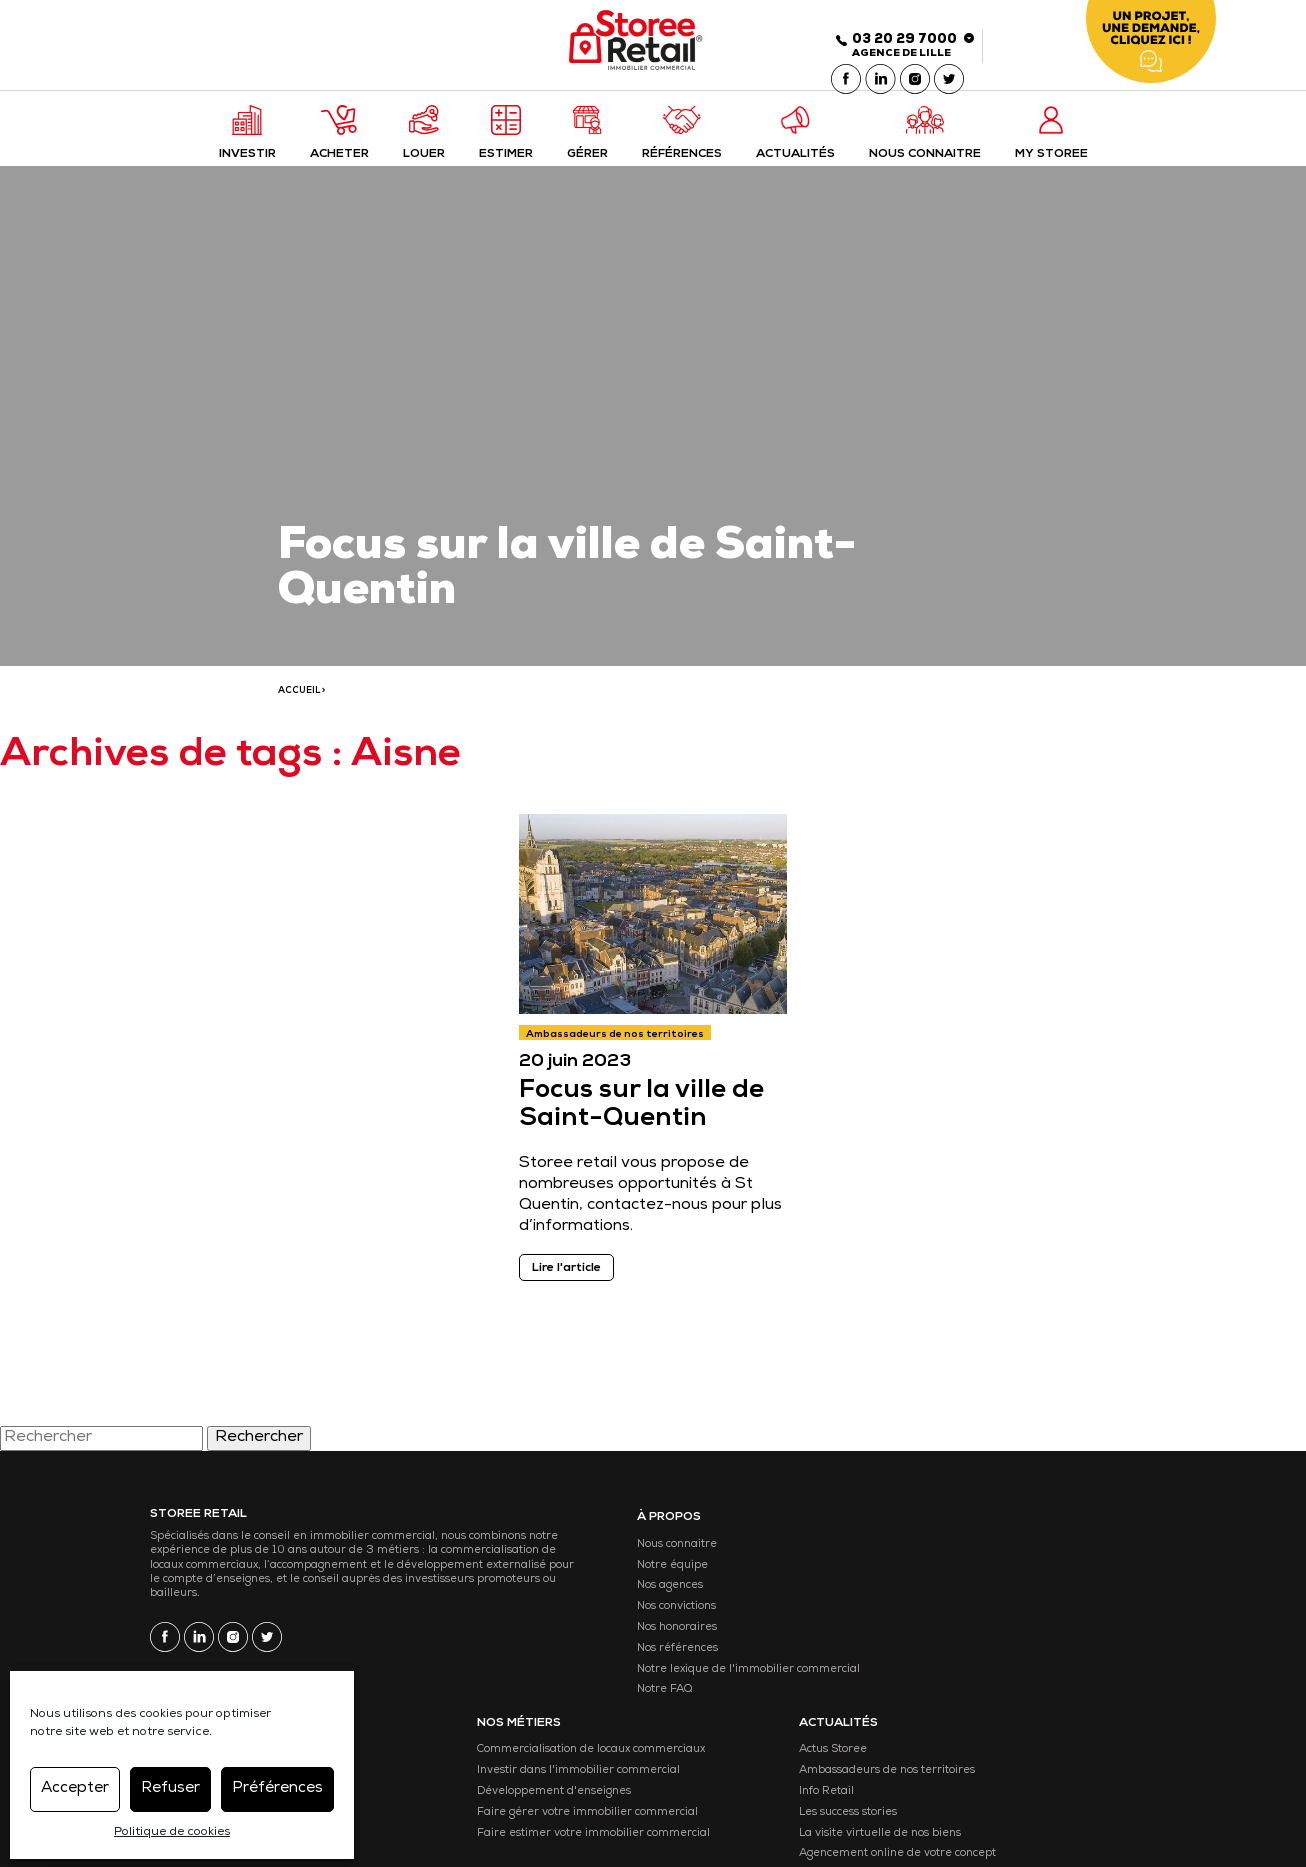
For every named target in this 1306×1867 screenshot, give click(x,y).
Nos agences (564, 1599)
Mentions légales (443, 1810)
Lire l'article (570, 1281)
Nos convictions (570, 1620)
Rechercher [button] (259, 1454)
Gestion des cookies (588, 1810)
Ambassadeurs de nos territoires (619, 1047)
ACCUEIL (299, 700)
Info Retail (1040, 1620)
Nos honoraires (571, 1641)
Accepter (75, 1787)
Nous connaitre (571, 1558)
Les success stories (1062, 1641)
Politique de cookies (172, 1831)
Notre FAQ (558, 1724)
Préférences (277, 1787)
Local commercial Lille (733, 1558)
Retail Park (704, 1703)
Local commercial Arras (737, 1641)
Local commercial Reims (739, 1662)
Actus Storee (1047, 1558)
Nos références (571, 1662)
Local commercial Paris (735, 1578)
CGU (512, 1810)
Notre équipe (566, 1578)
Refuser (170, 1787)
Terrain (694, 1682)
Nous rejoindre (1052, 1745)
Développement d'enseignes (924, 1641)
